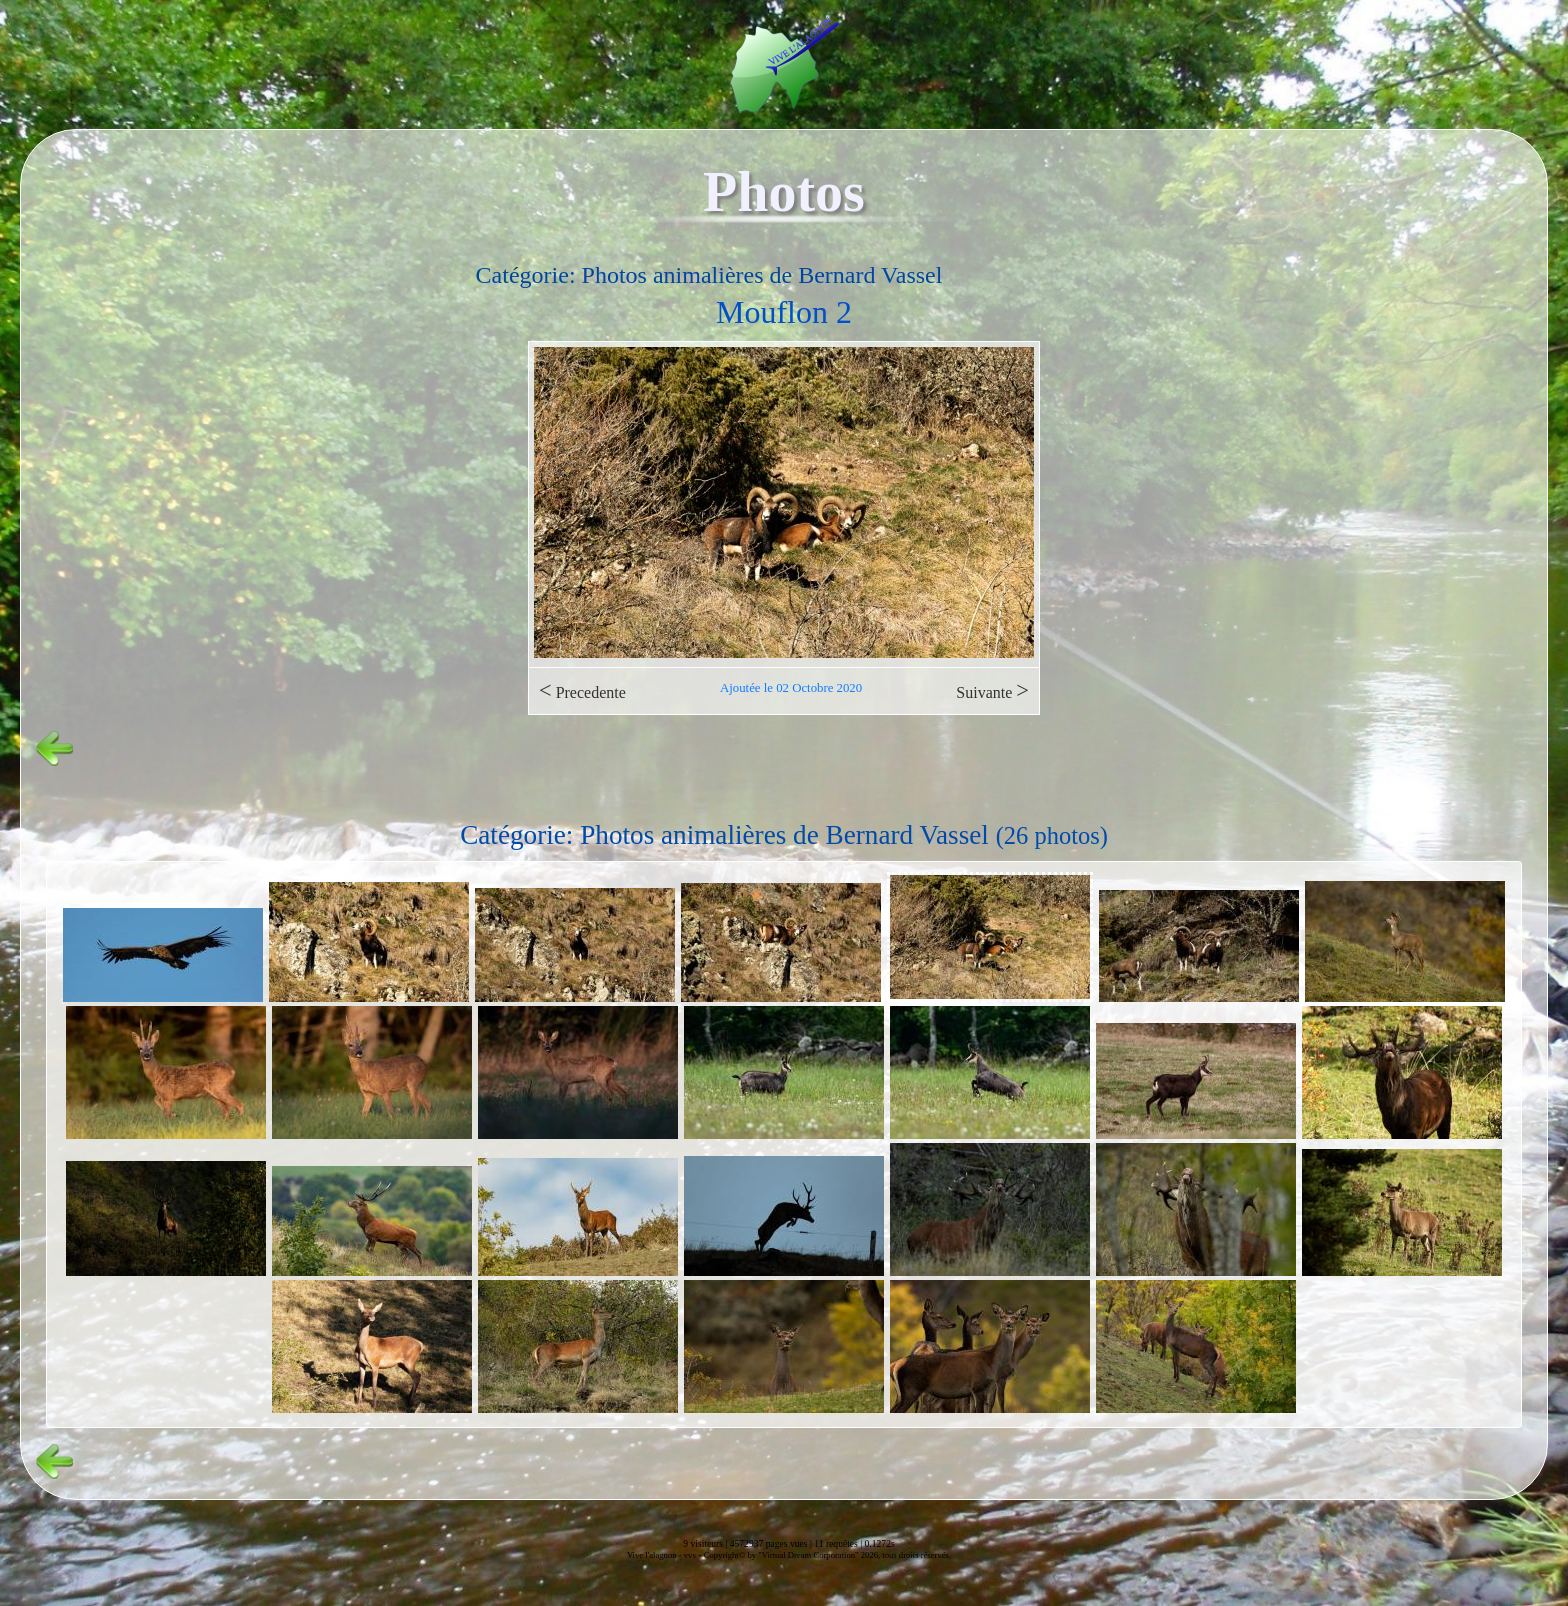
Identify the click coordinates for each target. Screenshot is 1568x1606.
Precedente (582, 690)
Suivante (992, 690)
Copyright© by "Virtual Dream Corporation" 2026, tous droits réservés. (827, 1555)
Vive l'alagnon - (655, 1555)
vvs (690, 1555)
